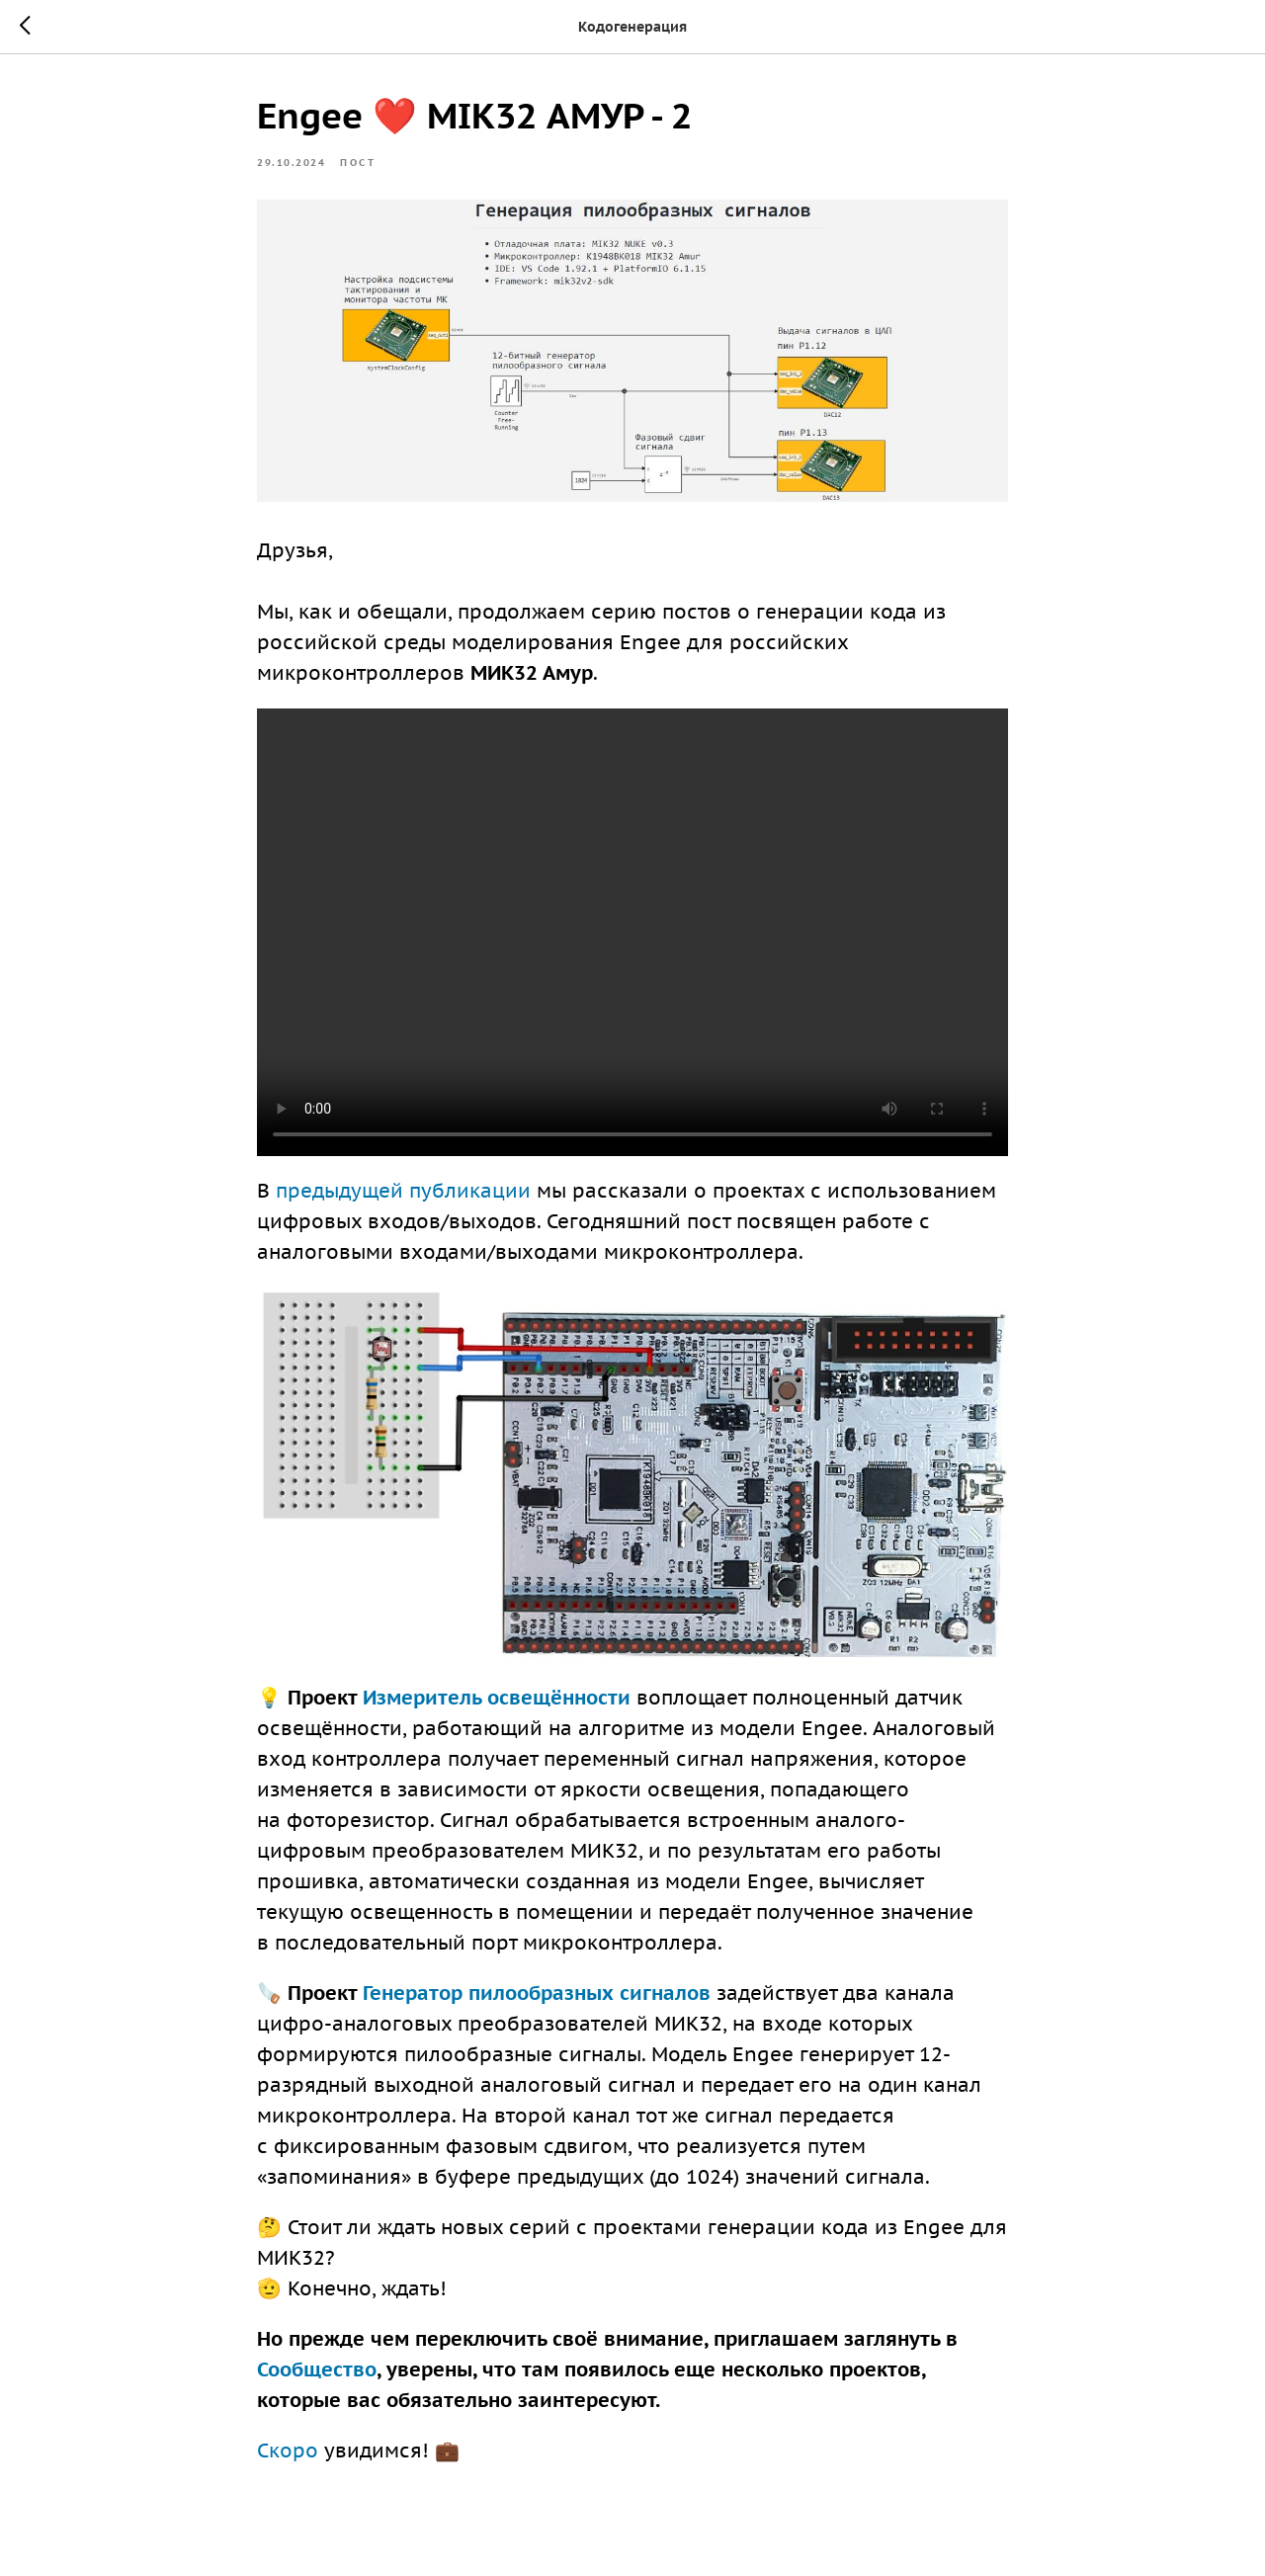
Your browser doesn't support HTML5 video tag (632, 932)
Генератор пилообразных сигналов (537, 1993)
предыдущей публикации (403, 1191)
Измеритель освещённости (497, 1697)
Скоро (287, 2450)
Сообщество (317, 2369)
